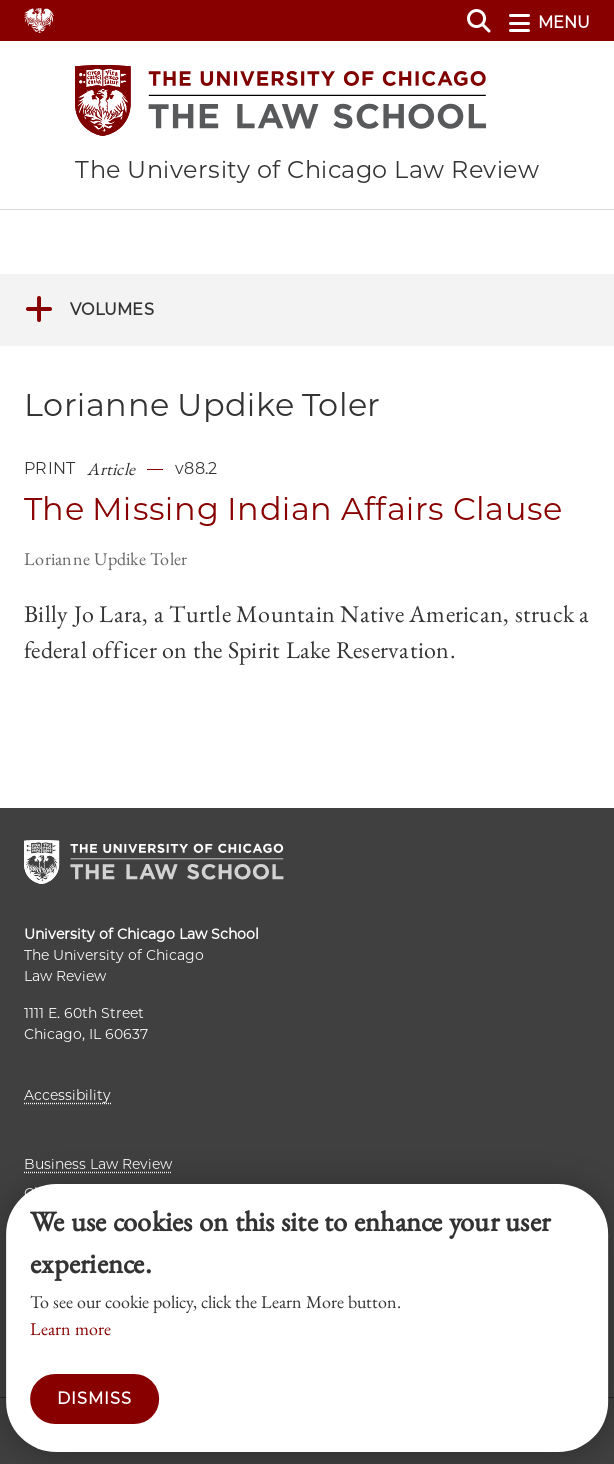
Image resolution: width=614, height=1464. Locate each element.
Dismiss (94, 1398)
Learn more (70, 1328)
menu (549, 23)
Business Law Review (98, 1164)
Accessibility (67, 1095)
